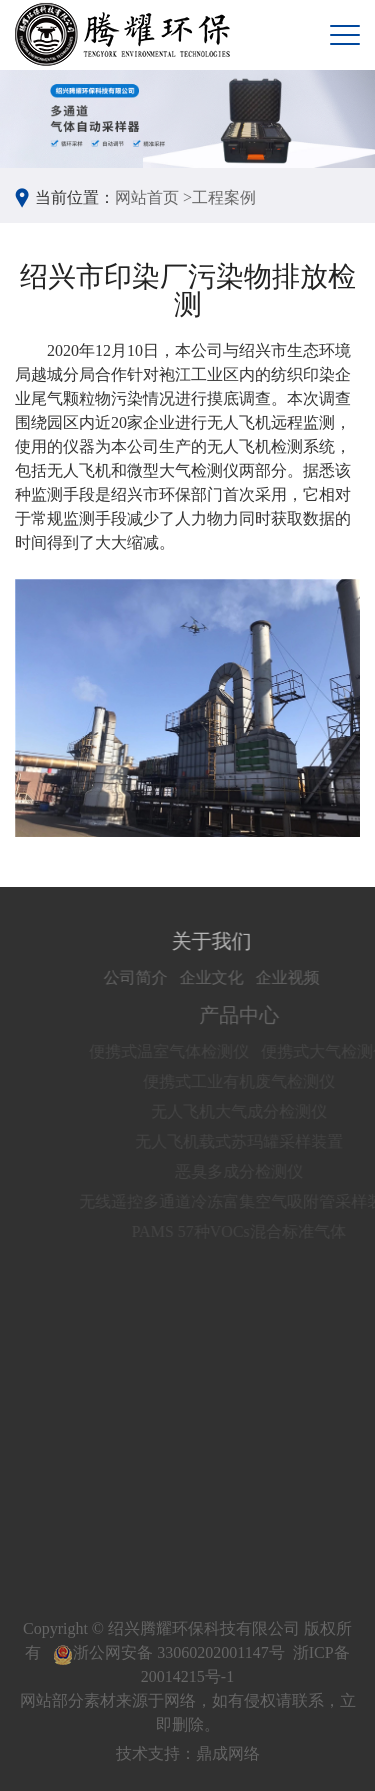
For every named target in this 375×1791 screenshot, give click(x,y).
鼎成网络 (228, 1753)
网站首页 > (153, 197)
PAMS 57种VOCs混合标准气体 (248, 1231)
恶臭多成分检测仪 (248, 1171)
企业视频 (295, 977)
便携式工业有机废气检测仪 (248, 1081)
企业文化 (219, 977)
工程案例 (224, 197)
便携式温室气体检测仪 (178, 1051)
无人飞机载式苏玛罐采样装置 (248, 1141)
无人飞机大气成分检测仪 (248, 1111)
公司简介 (143, 977)
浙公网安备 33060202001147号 (168, 1652)
